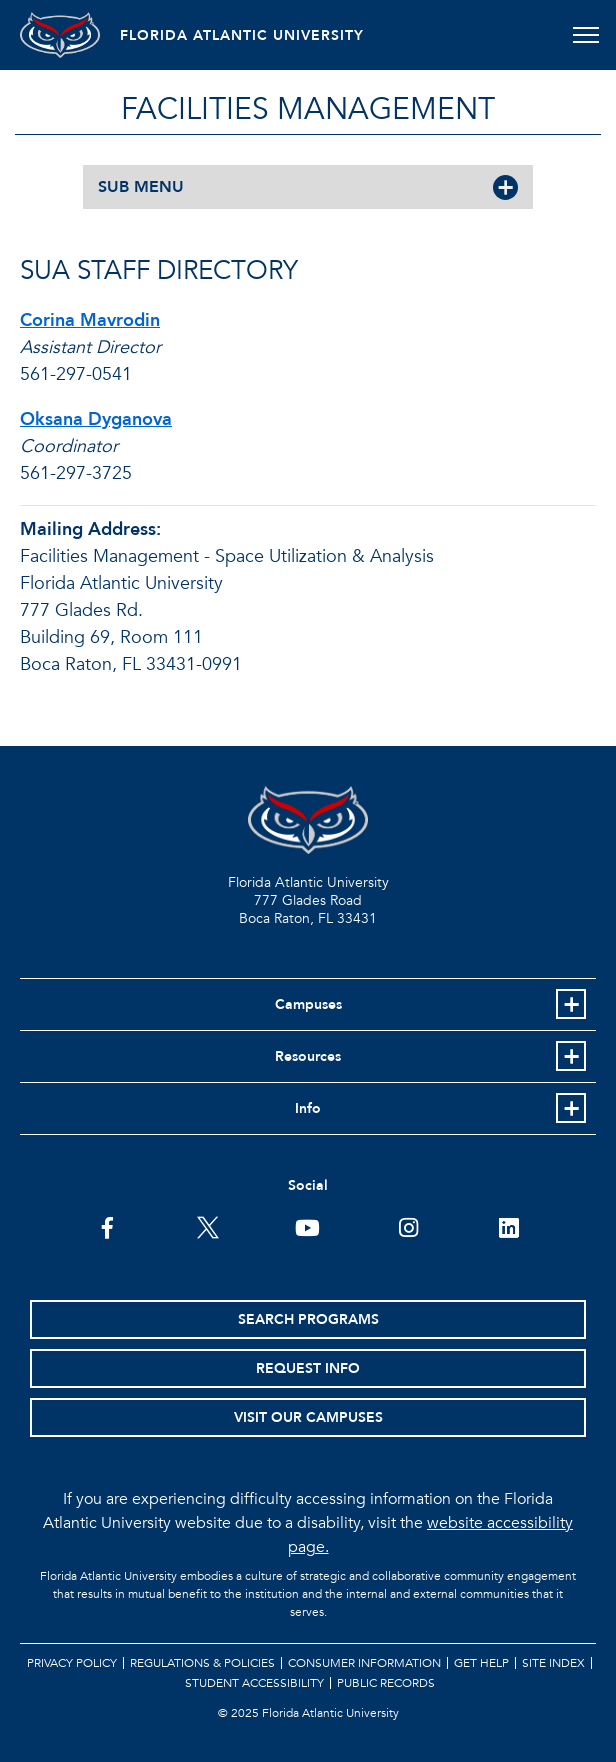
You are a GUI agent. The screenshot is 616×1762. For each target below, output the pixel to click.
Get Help (481, 1663)
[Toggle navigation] (585, 35)
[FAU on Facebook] (107, 1226)
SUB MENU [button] (141, 187)
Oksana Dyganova (96, 419)
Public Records (386, 1683)
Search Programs (308, 1319)
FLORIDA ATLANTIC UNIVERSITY (242, 35)
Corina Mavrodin (90, 320)
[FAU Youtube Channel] (307, 1226)
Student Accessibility (254, 1683)
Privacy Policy (72, 1663)
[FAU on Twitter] (207, 1226)
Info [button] (308, 1108)
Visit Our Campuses (308, 1417)
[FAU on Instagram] (408, 1226)
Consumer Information (364, 1663)
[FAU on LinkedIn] (508, 1226)
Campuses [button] (308, 1004)
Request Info (308, 1368)
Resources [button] (308, 1056)
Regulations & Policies (202, 1663)
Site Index (553, 1663)
